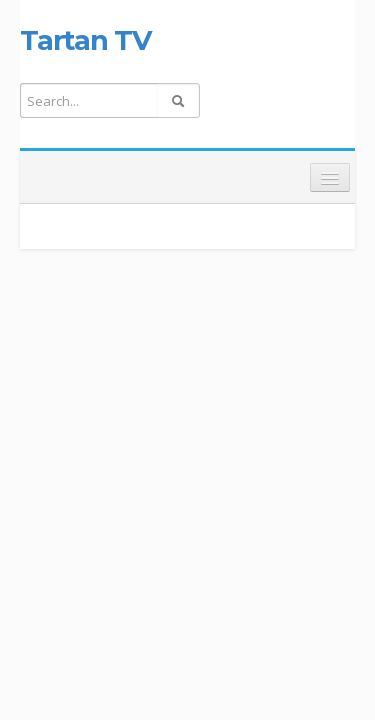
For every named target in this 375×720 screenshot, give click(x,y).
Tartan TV (85, 40)
